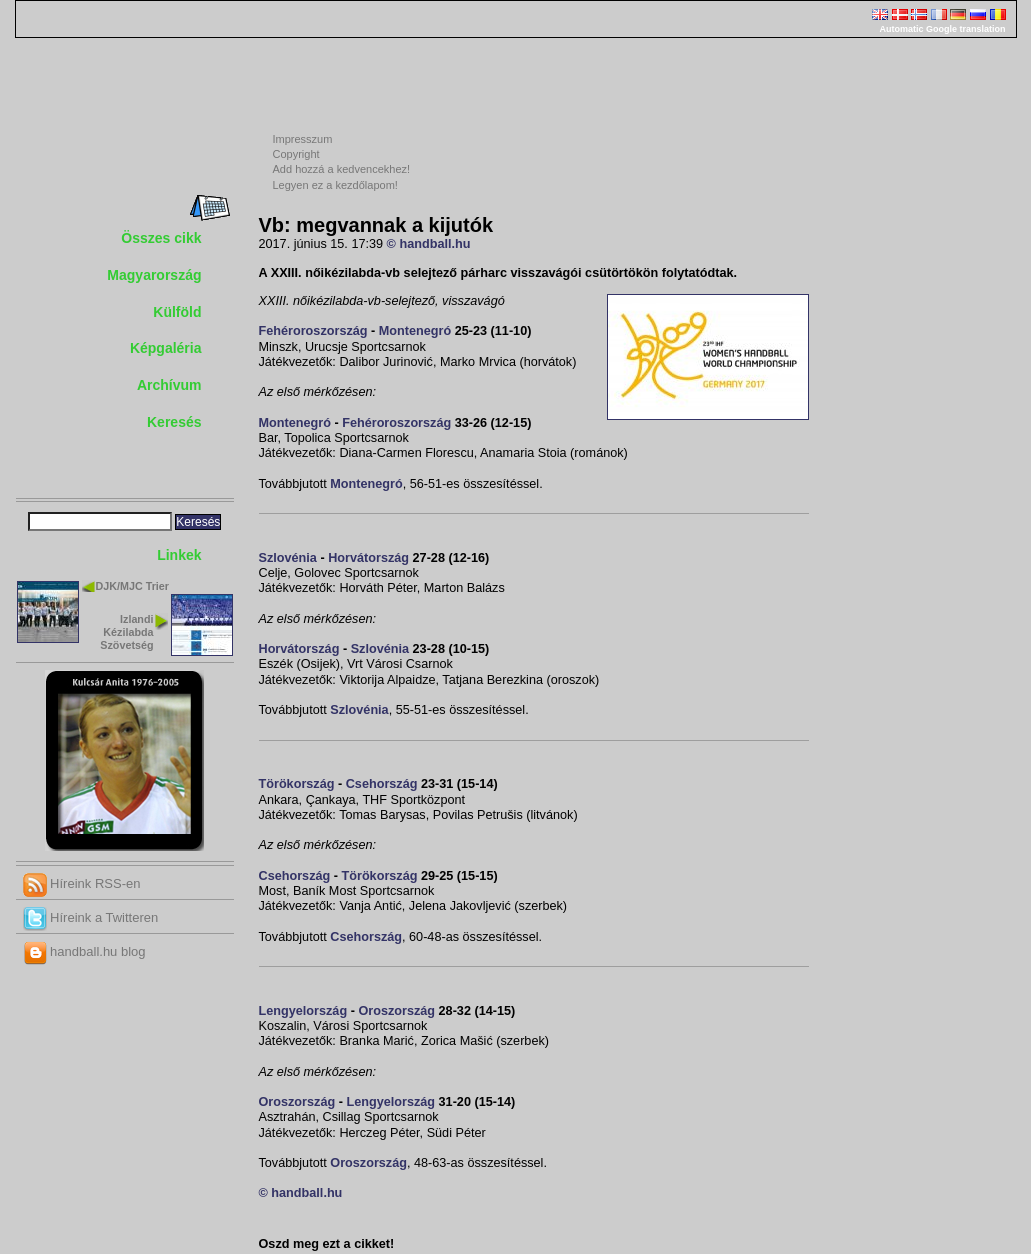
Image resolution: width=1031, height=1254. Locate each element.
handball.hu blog (84, 951)
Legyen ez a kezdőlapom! (335, 185)
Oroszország (396, 1011)
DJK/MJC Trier (132, 586)
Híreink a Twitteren (91, 917)
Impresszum (303, 139)
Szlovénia (288, 558)
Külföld (177, 312)
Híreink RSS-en (82, 883)
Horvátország (368, 558)
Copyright (296, 154)
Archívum (169, 385)
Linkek (179, 555)
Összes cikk (161, 238)
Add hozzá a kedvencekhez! (342, 169)
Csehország (382, 784)
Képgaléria (166, 348)
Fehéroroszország (313, 331)
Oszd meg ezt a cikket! (327, 1244)
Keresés (174, 422)
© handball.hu (429, 244)
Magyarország (154, 275)
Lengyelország (303, 1011)
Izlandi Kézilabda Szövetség (126, 632)
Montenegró (415, 331)
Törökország (297, 784)
